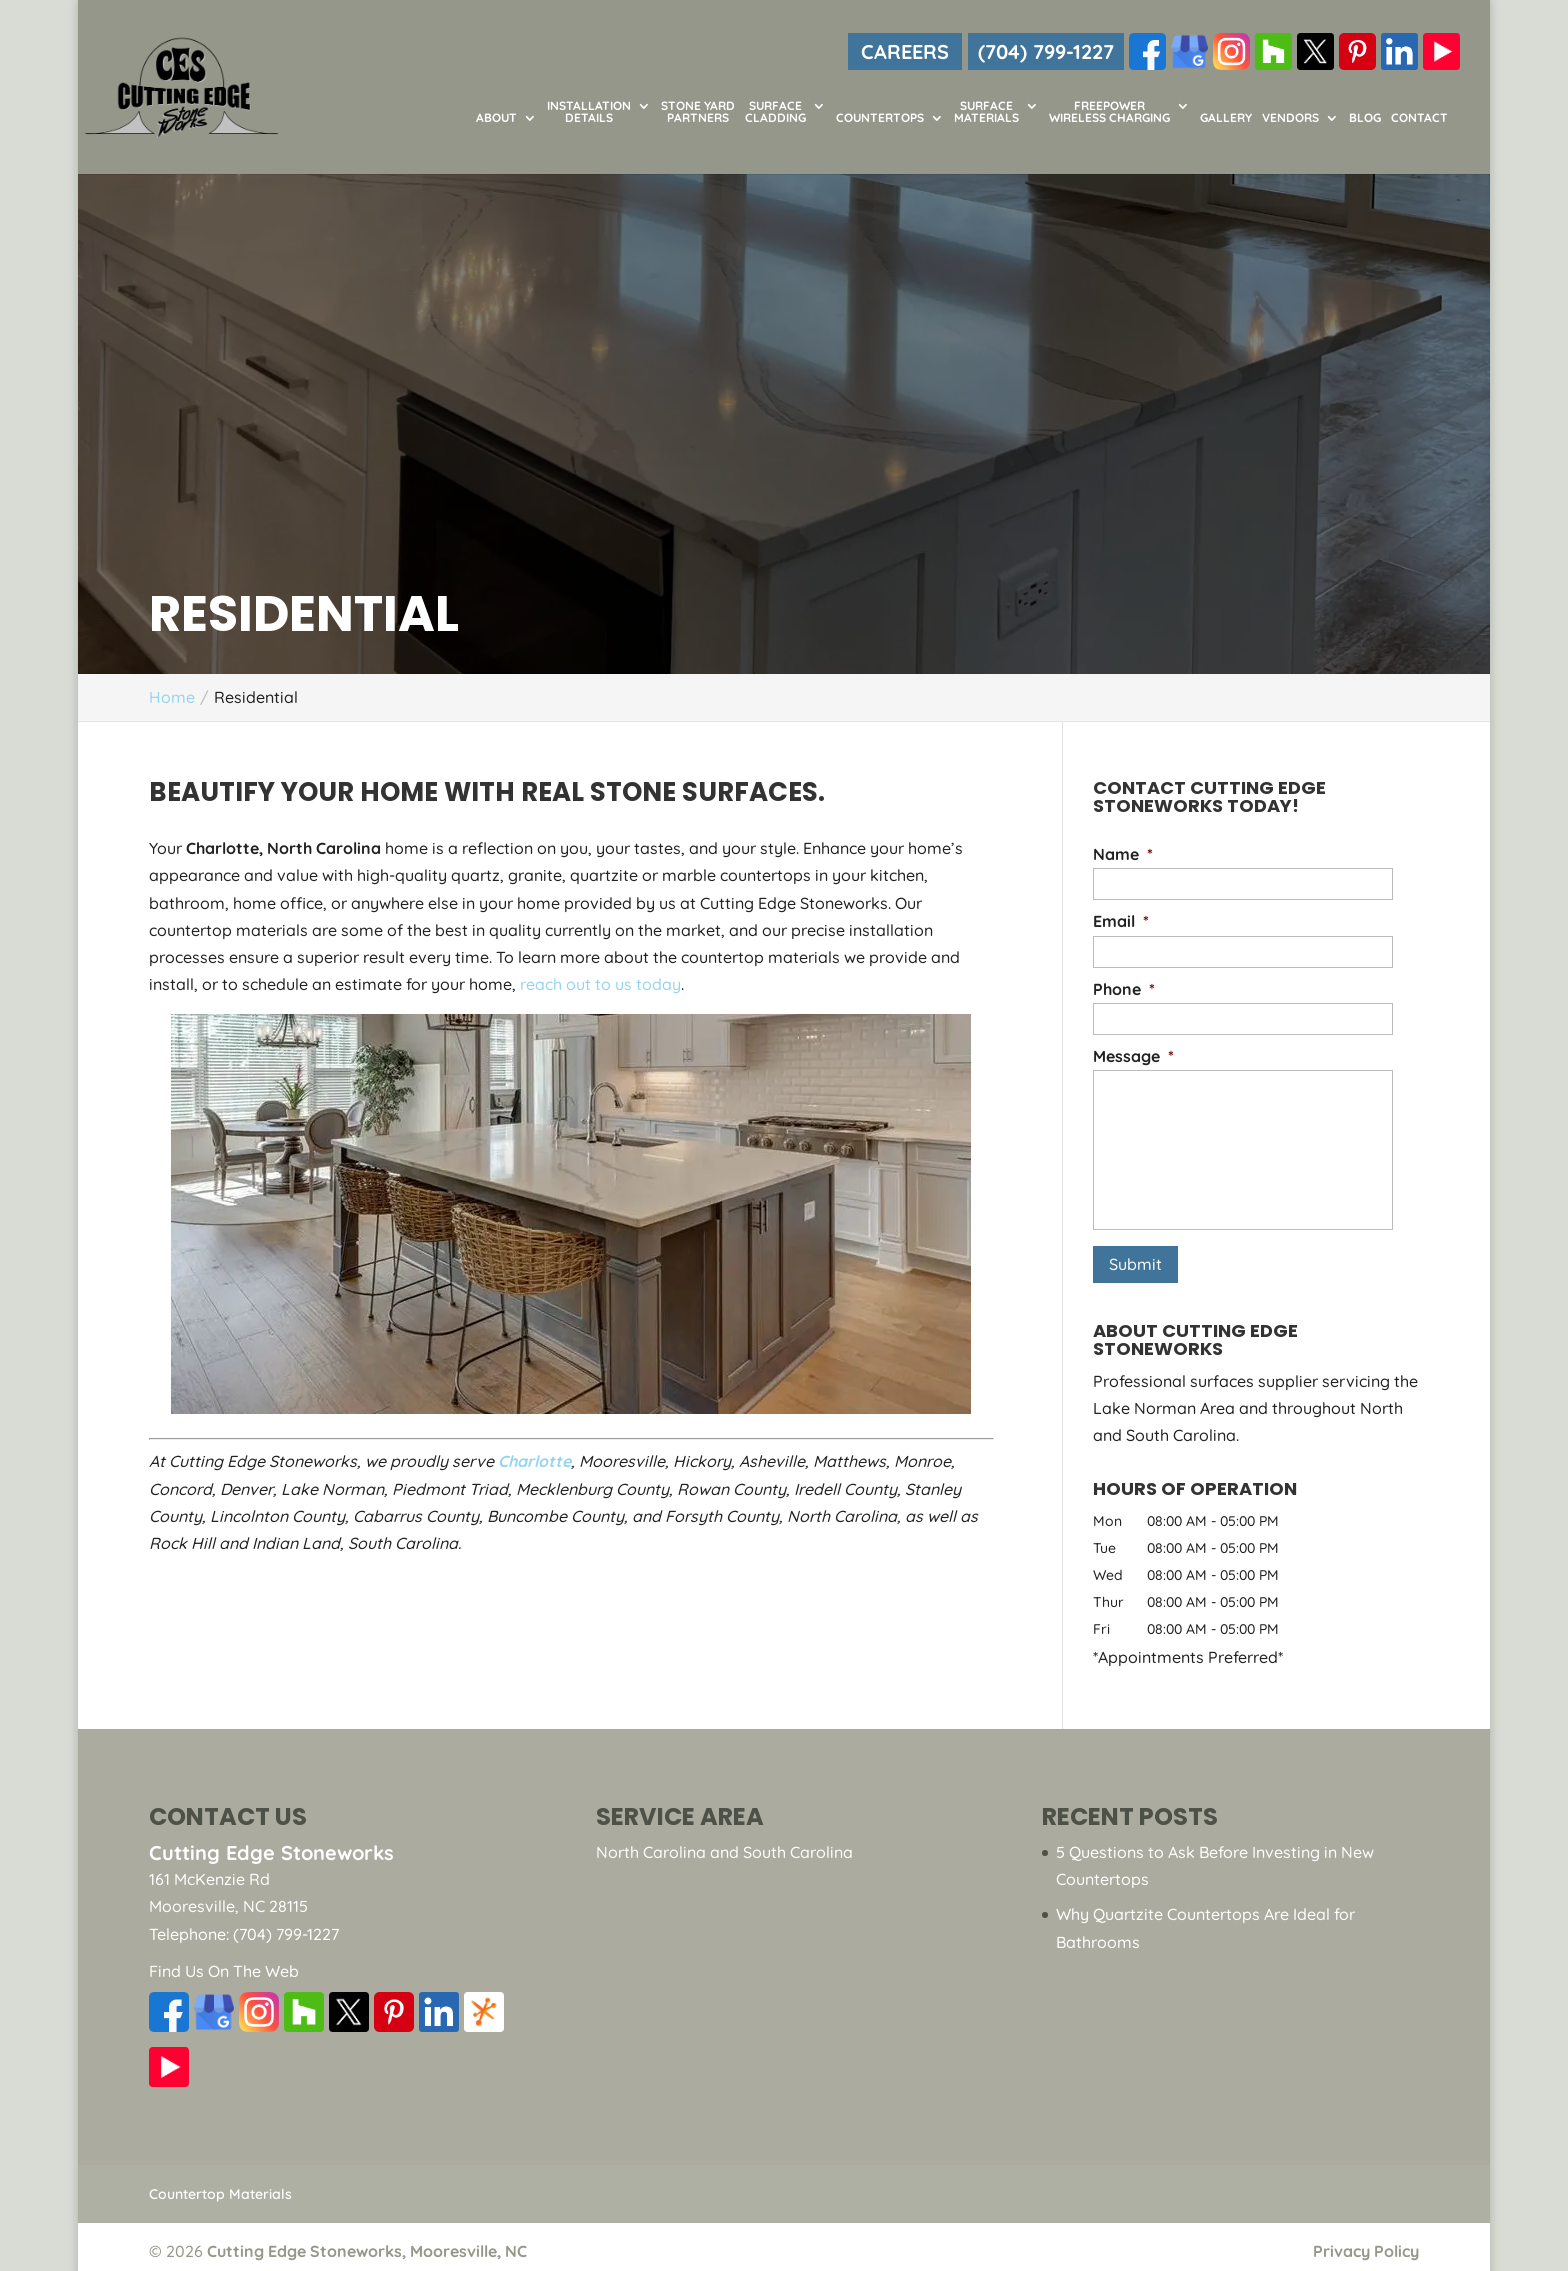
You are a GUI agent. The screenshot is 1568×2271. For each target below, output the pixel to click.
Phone (1124, 989)
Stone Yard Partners (698, 112)
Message (1133, 1056)
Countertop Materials (220, 2185)
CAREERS (905, 51)
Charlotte (534, 1461)
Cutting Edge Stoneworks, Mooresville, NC (367, 2242)
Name (1123, 854)
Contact (1419, 118)
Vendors (1290, 118)
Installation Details (589, 112)
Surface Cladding (775, 112)
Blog (1365, 118)
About (496, 118)
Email (1121, 921)
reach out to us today (600, 984)
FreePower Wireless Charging (1109, 112)
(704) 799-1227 (1046, 51)
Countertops (880, 118)
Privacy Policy (1366, 2242)
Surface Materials (986, 112)
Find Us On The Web (224, 1962)
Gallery (1226, 118)
